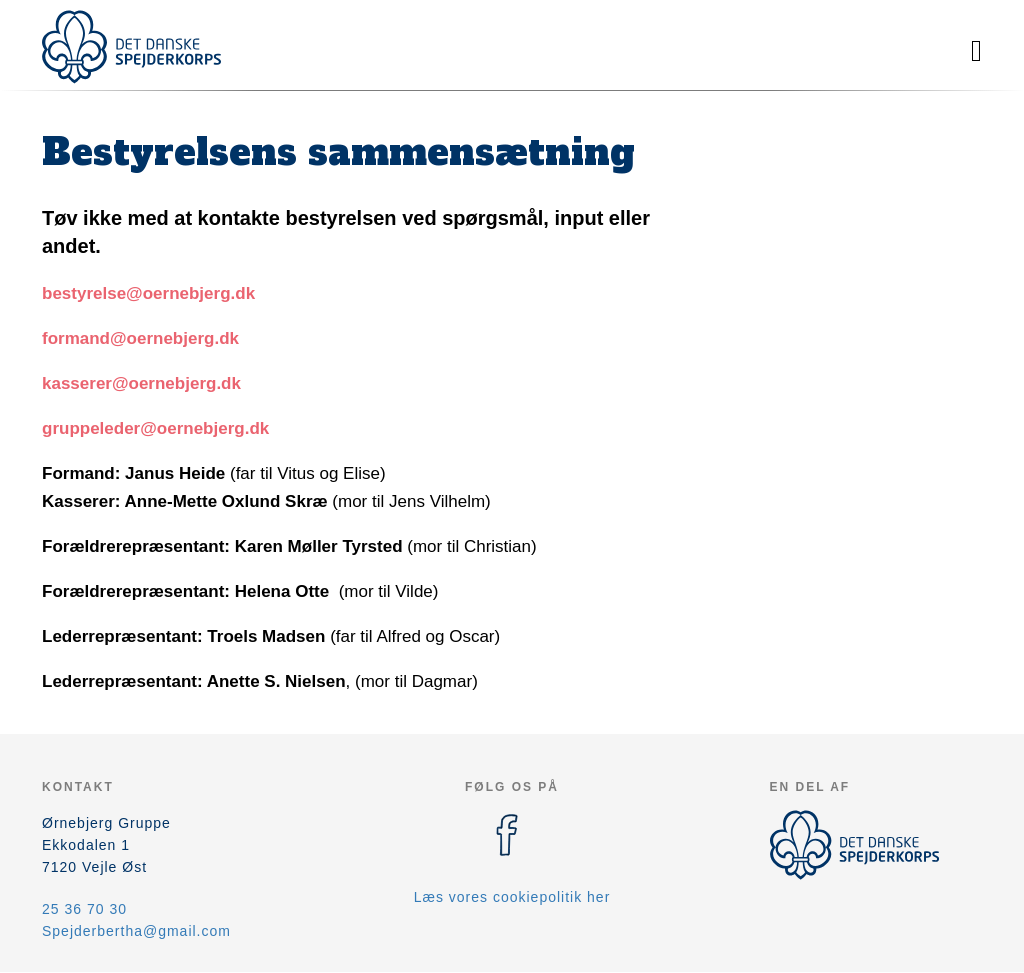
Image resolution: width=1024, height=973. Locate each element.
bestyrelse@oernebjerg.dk (148, 293)
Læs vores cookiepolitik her (512, 897)
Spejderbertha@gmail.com (136, 931)
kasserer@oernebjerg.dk (141, 383)
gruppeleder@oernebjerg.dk (155, 428)
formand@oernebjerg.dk (140, 338)
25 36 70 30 (84, 909)
